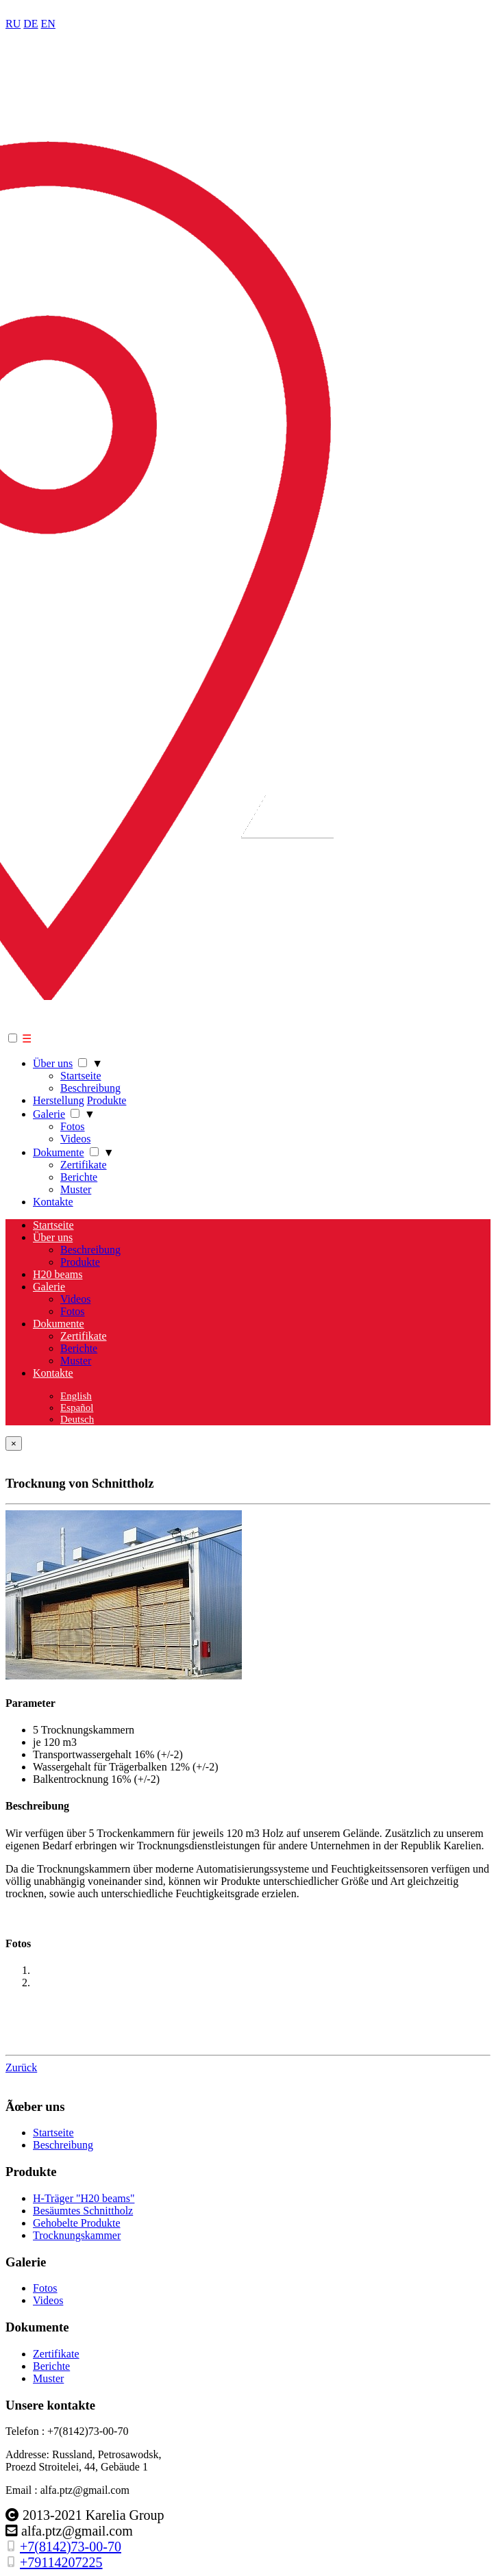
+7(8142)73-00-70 (70, 2546)
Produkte (107, 1100)
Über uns (53, 1063)
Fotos (72, 1126)
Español (76, 1407)
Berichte (78, 1177)
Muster (75, 1189)
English (76, 1395)
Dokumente (58, 1152)
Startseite (80, 1075)
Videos (75, 1139)
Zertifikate (83, 1165)
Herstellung (58, 1100)
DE (30, 23)
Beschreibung (90, 1088)
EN (48, 23)
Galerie (49, 1114)
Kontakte (53, 1202)
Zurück (21, 2067)
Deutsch (77, 1419)
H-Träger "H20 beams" (83, 2198)
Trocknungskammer (77, 2235)
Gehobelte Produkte (77, 2223)
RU (13, 23)
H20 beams (57, 1274)
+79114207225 (61, 2562)
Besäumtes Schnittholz (83, 2210)
